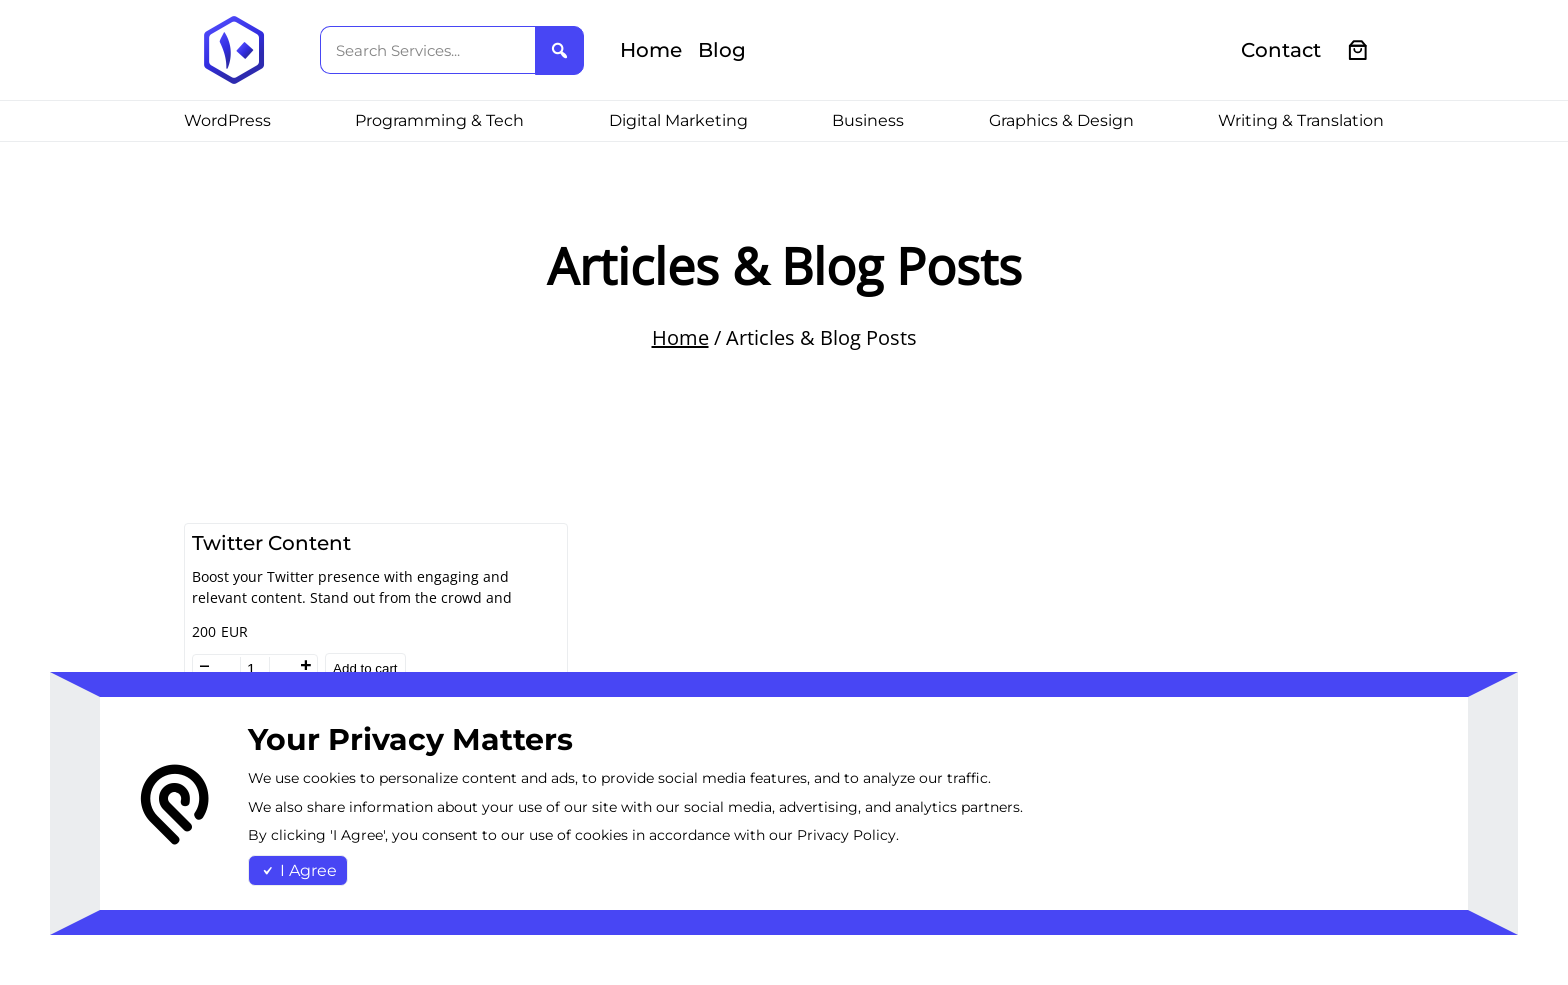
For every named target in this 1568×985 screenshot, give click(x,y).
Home (680, 337)
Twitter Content (271, 543)
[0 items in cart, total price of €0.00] (1358, 50)
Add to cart (365, 668)
